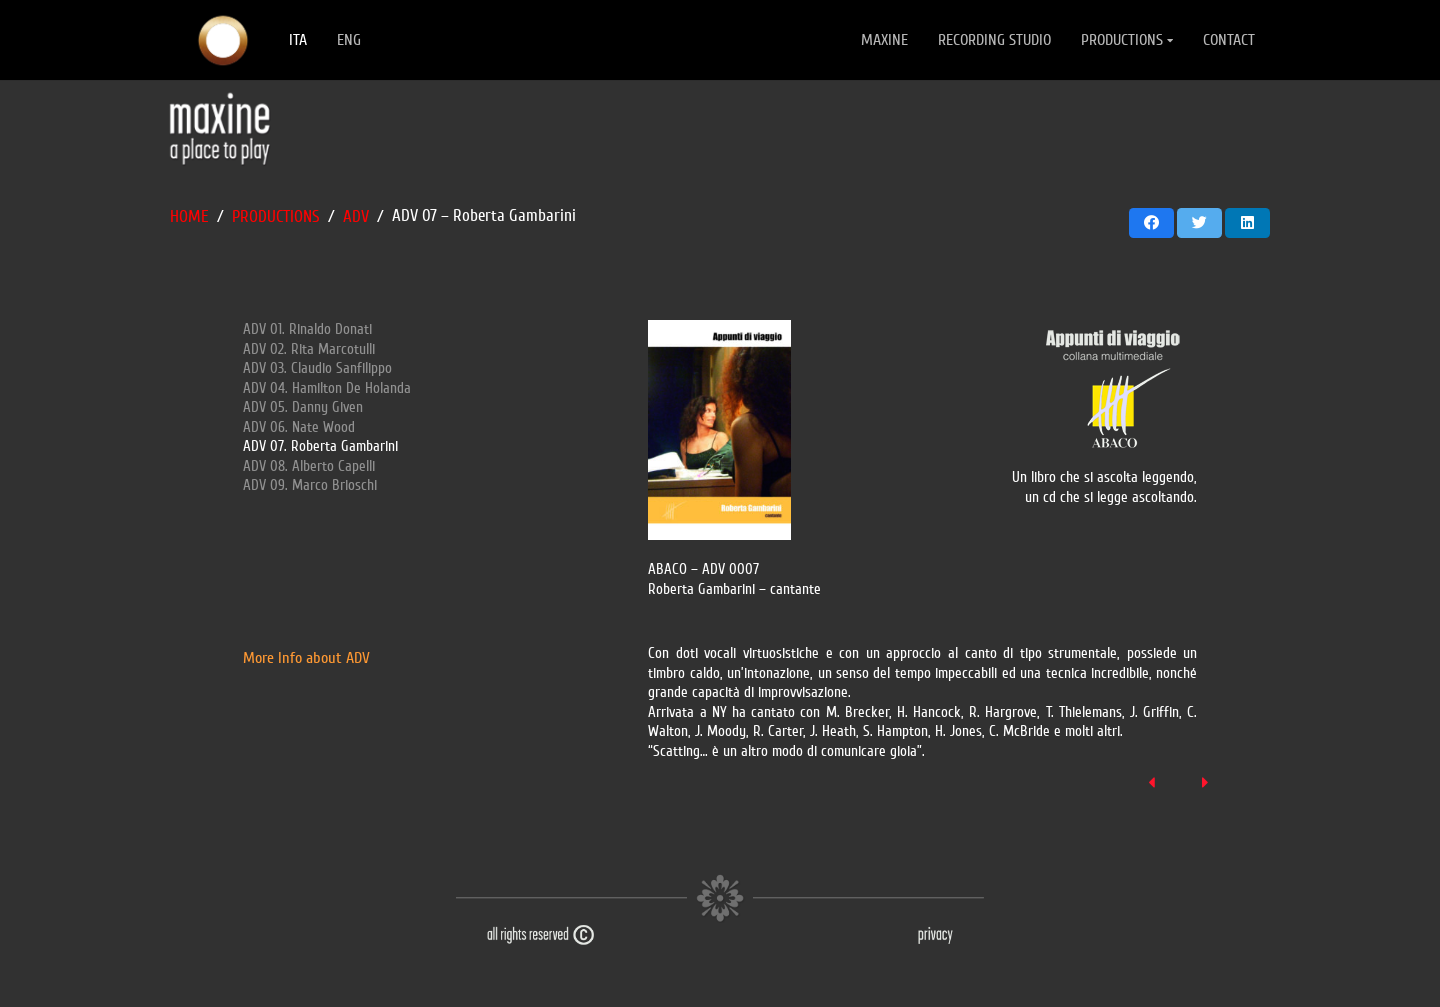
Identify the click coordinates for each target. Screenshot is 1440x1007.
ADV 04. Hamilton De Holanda (327, 388)
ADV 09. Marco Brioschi (310, 485)
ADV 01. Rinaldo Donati (307, 329)
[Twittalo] (1199, 223)
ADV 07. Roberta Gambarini (320, 446)
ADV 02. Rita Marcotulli (309, 349)
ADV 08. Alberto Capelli (309, 466)
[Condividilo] (1151, 223)
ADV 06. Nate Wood (299, 427)
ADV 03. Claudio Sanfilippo (317, 368)
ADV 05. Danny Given (303, 407)
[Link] (223, 40)
